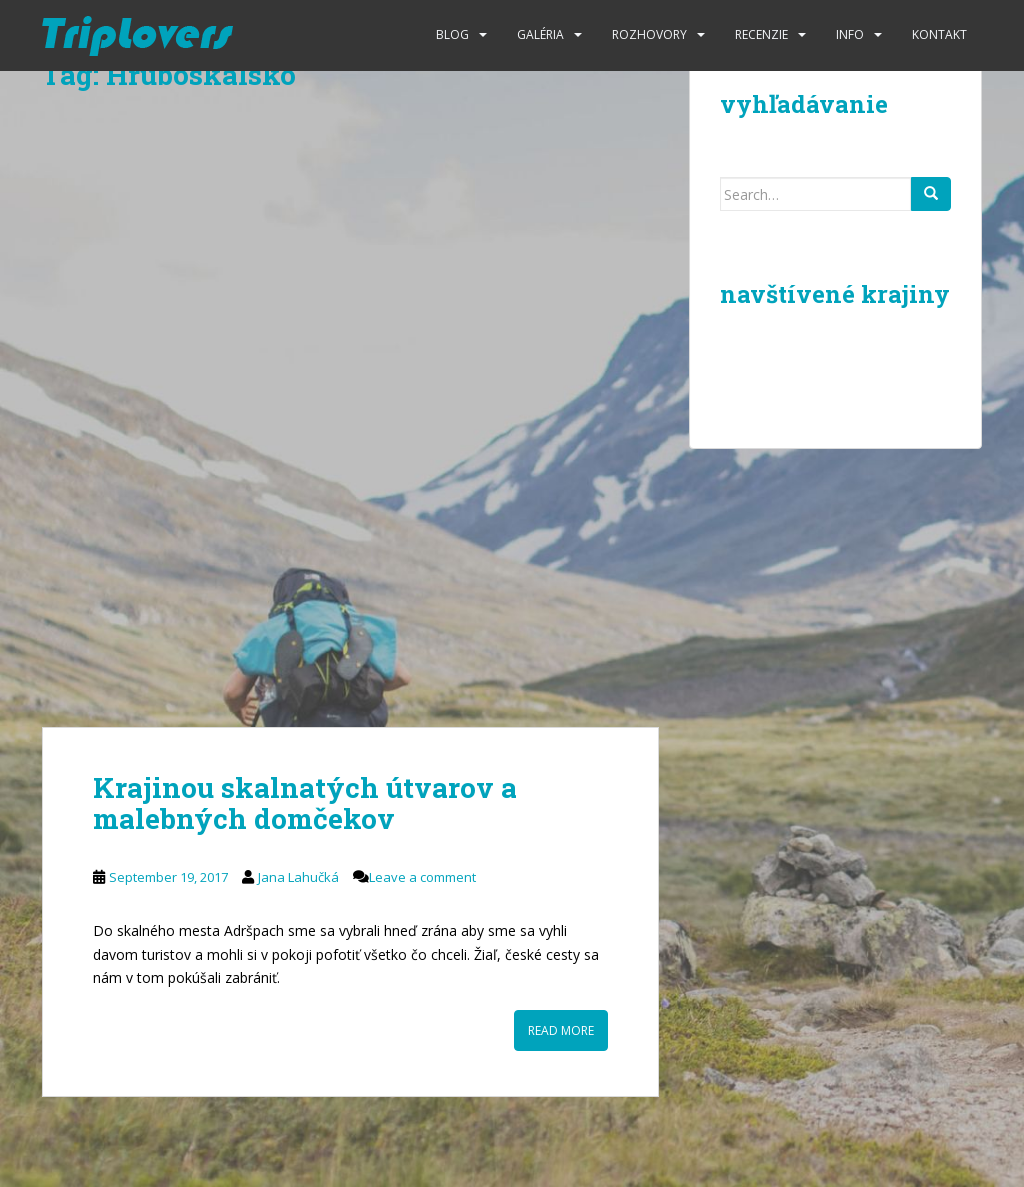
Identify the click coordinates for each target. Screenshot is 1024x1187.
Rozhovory (649, 34)
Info (850, 34)
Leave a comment (422, 877)
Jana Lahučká (298, 877)
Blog (452, 34)
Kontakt (939, 34)
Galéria (540, 34)
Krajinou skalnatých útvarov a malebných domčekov (305, 803)
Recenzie (761, 34)
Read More (561, 1030)
